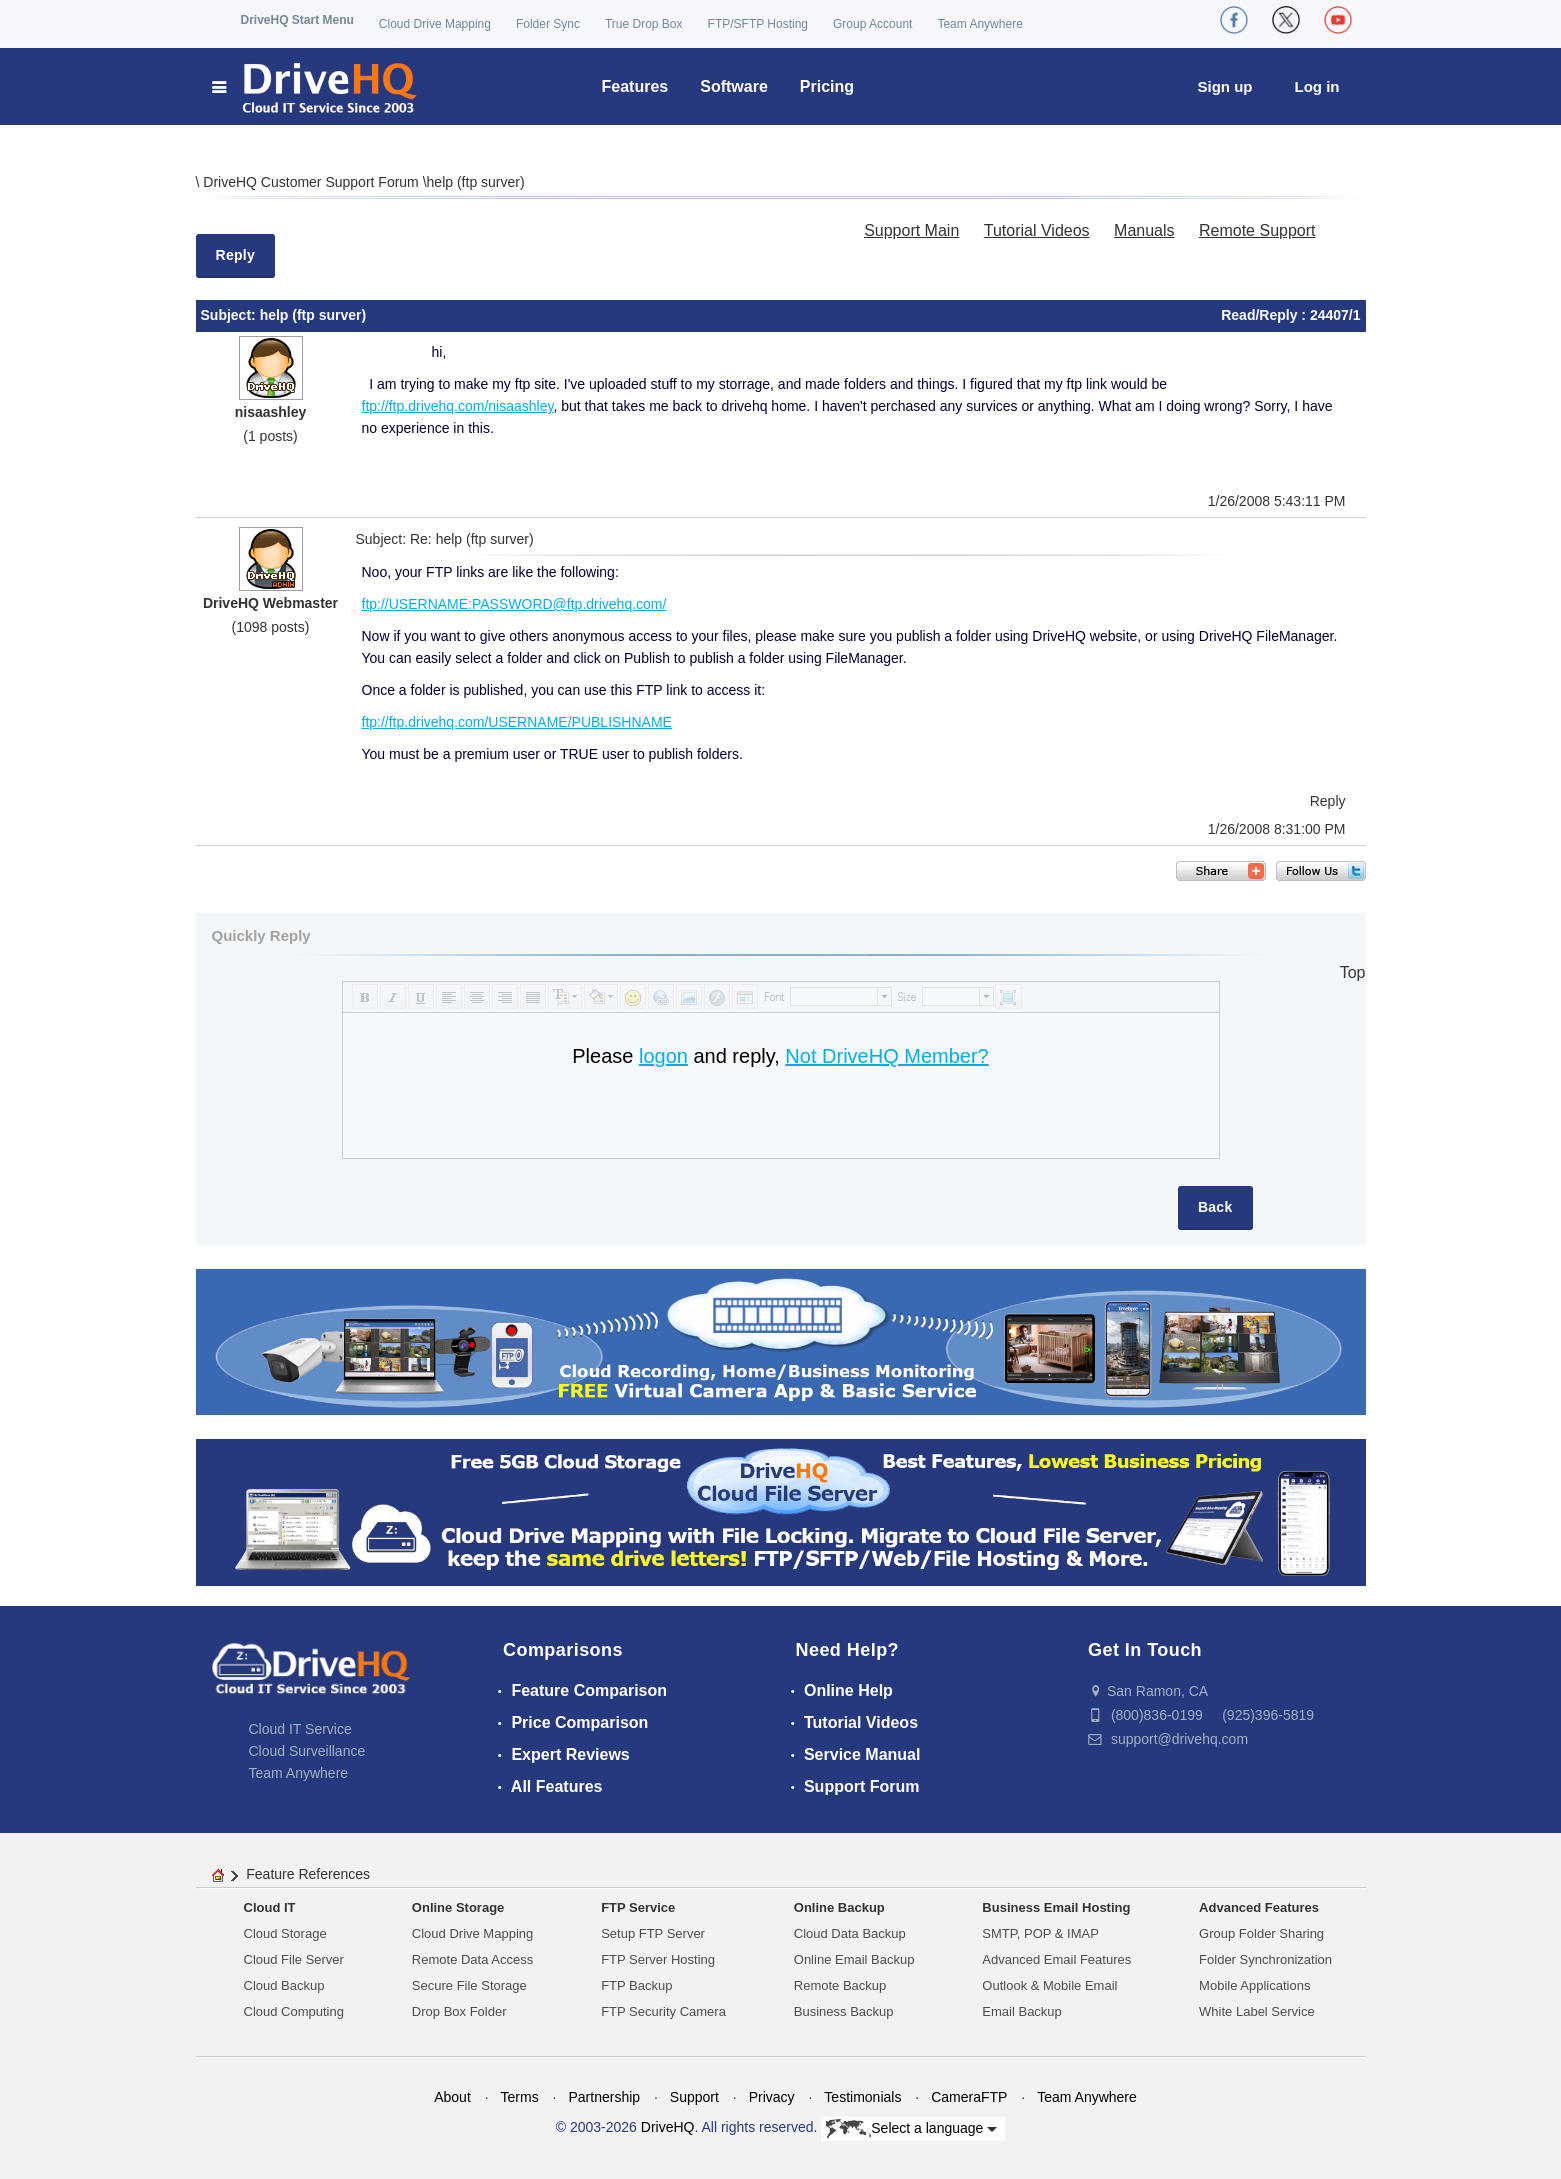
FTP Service (638, 1907)
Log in (1317, 86)
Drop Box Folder (459, 2011)
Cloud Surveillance (307, 1751)
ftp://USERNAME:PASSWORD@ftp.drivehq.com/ (514, 604)
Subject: (230, 315)
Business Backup (844, 2011)
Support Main (911, 230)
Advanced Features (1259, 1907)
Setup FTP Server (653, 1933)
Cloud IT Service (300, 1729)
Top (1353, 972)
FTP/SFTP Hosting (758, 24)
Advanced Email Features (1056, 1959)
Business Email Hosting (1056, 1907)
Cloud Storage (285, 1933)
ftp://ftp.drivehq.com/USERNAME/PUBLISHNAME (517, 722)
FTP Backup (636, 1985)
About (452, 2097)
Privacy (772, 2097)
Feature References (308, 1874)
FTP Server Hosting (658, 1959)
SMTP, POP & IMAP (1040, 1933)
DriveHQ (668, 2127)
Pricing (827, 86)
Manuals (1144, 230)
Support (694, 2097)
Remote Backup (840, 1985)
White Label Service (1257, 2011)
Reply (236, 255)
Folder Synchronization (1265, 1959)
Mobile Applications (1254, 1985)
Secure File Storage (469, 1985)
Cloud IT (270, 1907)
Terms (520, 2097)
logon (663, 1056)
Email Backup (1021, 2011)
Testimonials (862, 2097)
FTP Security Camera (663, 2011)
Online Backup (839, 1907)
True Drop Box (644, 24)
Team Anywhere (979, 24)
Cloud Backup (284, 1985)
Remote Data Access (472, 1959)
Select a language (911, 2129)
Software (734, 86)
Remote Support (1257, 230)
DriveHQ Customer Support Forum (312, 182)
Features (635, 86)
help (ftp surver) (476, 182)
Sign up (1225, 86)
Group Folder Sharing (1261, 1933)
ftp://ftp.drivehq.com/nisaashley (458, 406)
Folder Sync (548, 24)
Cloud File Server (294, 1959)
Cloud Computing (294, 2011)
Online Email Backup (854, 1959)
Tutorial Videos (1037, 230)
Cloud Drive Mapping (435, 24)
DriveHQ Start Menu (297, 20)
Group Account (872, 24)
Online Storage (458, 1907)
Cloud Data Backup (850, 1933)
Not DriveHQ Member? (886, 1056)
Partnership (604, 2097)
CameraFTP (969, 2097)
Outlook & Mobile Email (1049, 1985)
